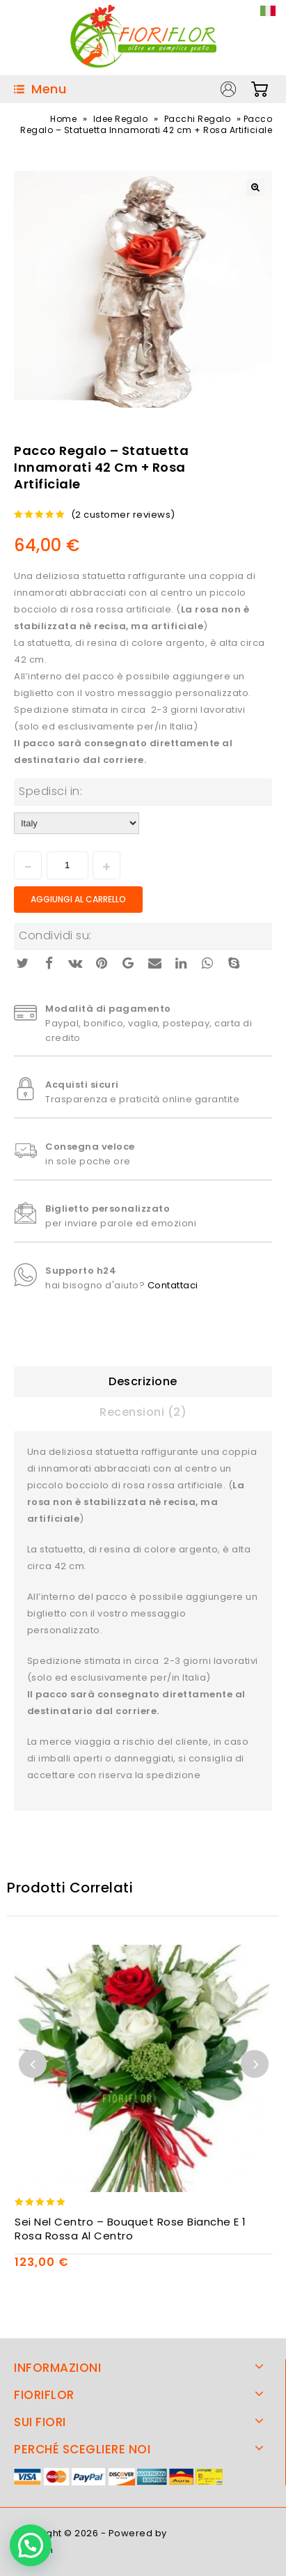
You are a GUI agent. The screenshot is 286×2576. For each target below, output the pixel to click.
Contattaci (173, 1285)
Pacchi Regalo (197, 119)
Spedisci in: (50, 791)
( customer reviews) (123, 514)
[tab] (143, 1381)
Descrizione (143, 1381)
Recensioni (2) (143, 1412)
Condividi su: (55, 935)
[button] (30, 2545)
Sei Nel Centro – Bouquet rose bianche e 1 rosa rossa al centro (130, 2229)
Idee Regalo (120, 119)
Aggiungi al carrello (78, 899)
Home (63, 119)
